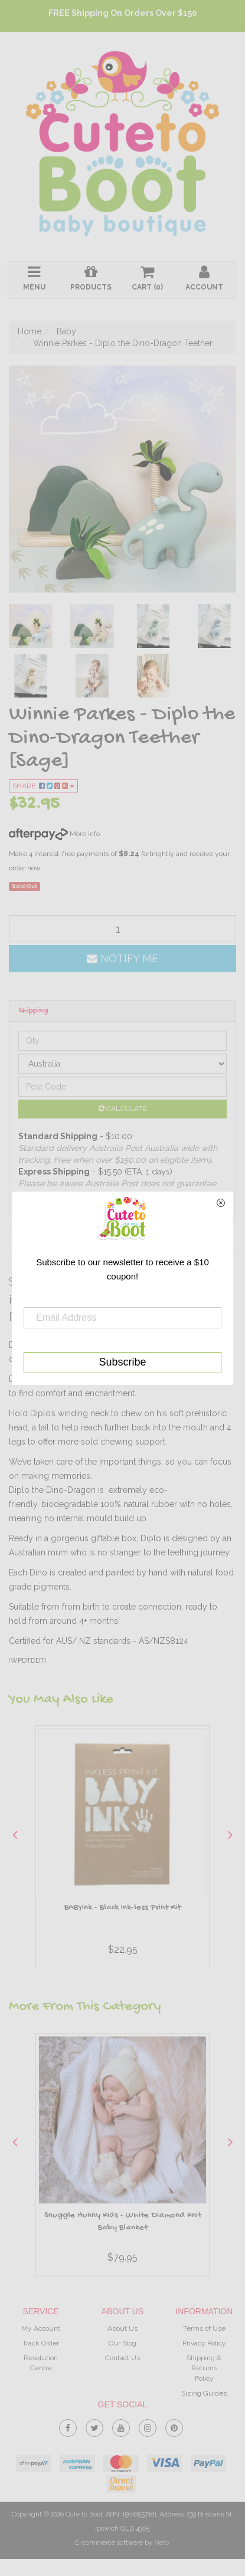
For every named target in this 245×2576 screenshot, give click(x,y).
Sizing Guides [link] (204, 2393)
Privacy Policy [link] (204, 2343)
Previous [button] (15, 1834)
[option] (122, 1850)
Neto (161, 2543)
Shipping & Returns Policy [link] (204, 2368)
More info (54, 834)
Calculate (122, 1108)
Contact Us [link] (122, 2358)
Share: (43, 786)
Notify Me (122, 958)
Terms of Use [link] (204, 2328)
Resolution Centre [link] (41, 2363)
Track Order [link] (40, 2343)
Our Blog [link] (122, 2343)
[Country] (122, 1064)
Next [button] (230, 1834)
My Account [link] (40, 2328)
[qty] (122, 928)
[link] (68, 2425)
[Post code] (122, 1087)
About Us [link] (122, 2328)
